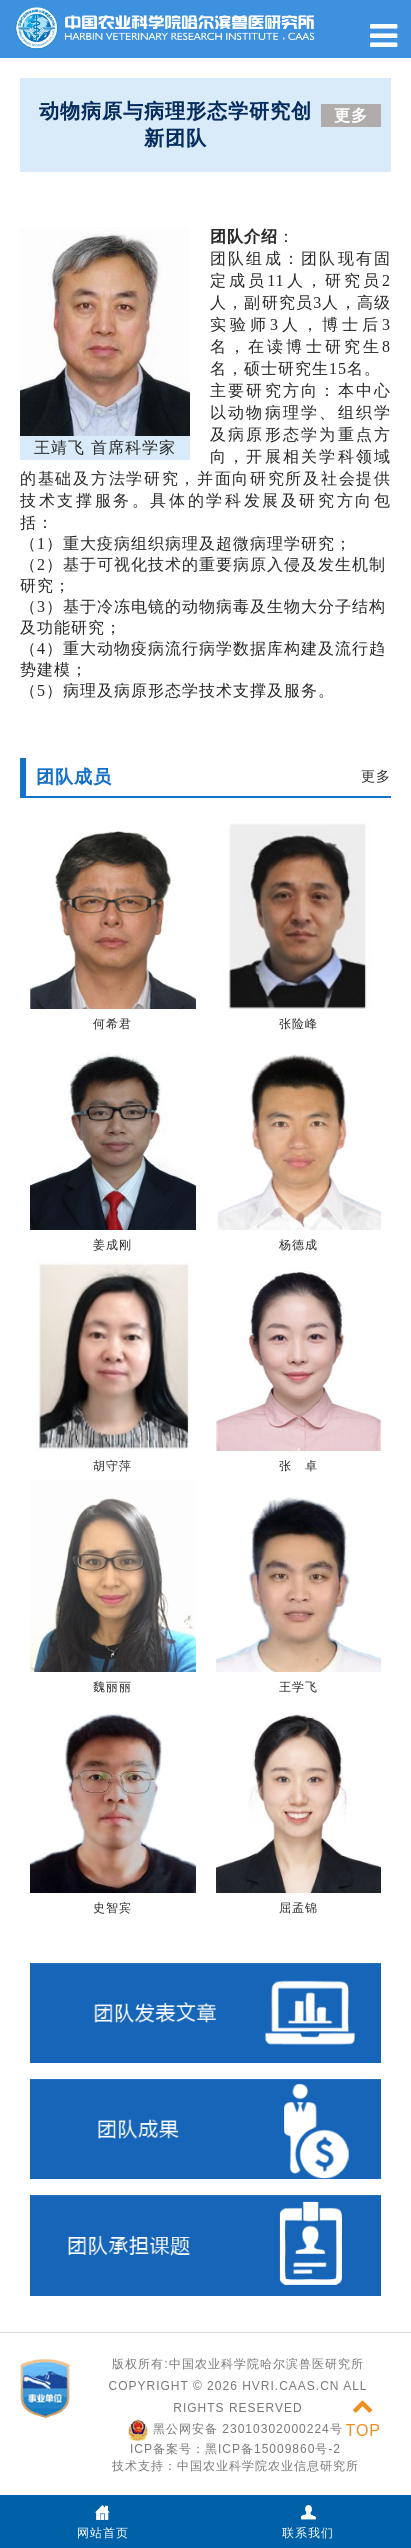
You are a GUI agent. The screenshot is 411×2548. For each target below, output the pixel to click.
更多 (351, 115)
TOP (363, 2418)
